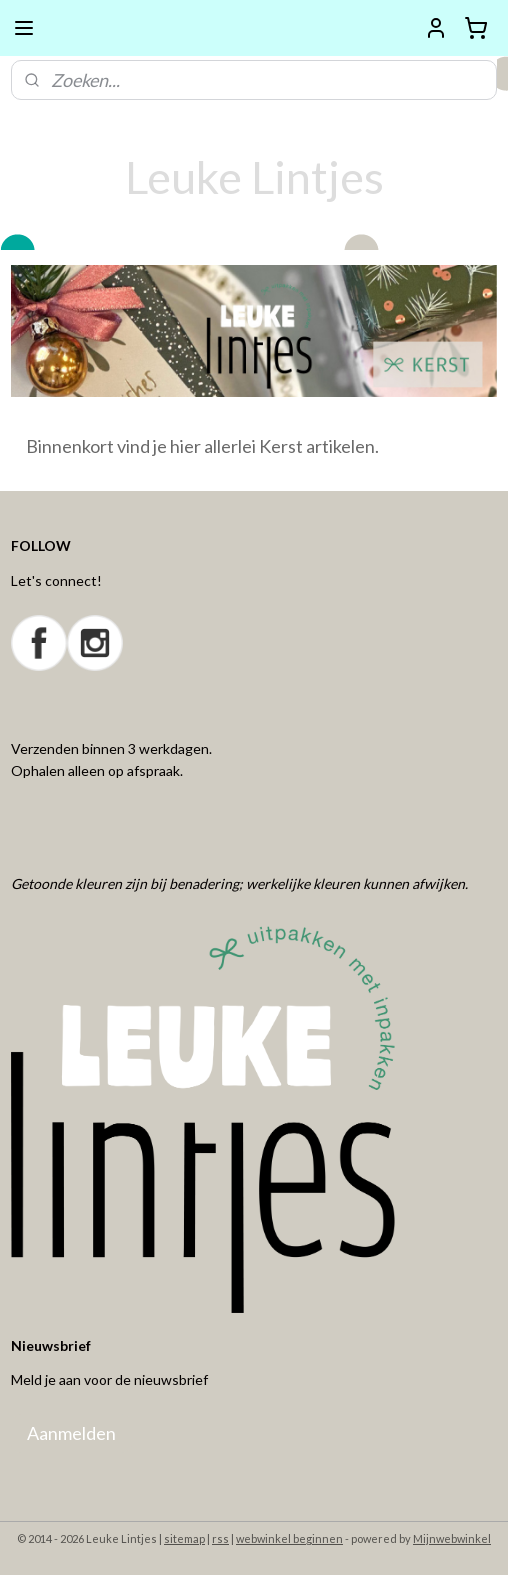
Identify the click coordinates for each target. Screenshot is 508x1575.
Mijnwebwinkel (452, 1538)
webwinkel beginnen (289, 1538)
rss (220, 1538)
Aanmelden (71, 1433)
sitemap (184, 1538)
